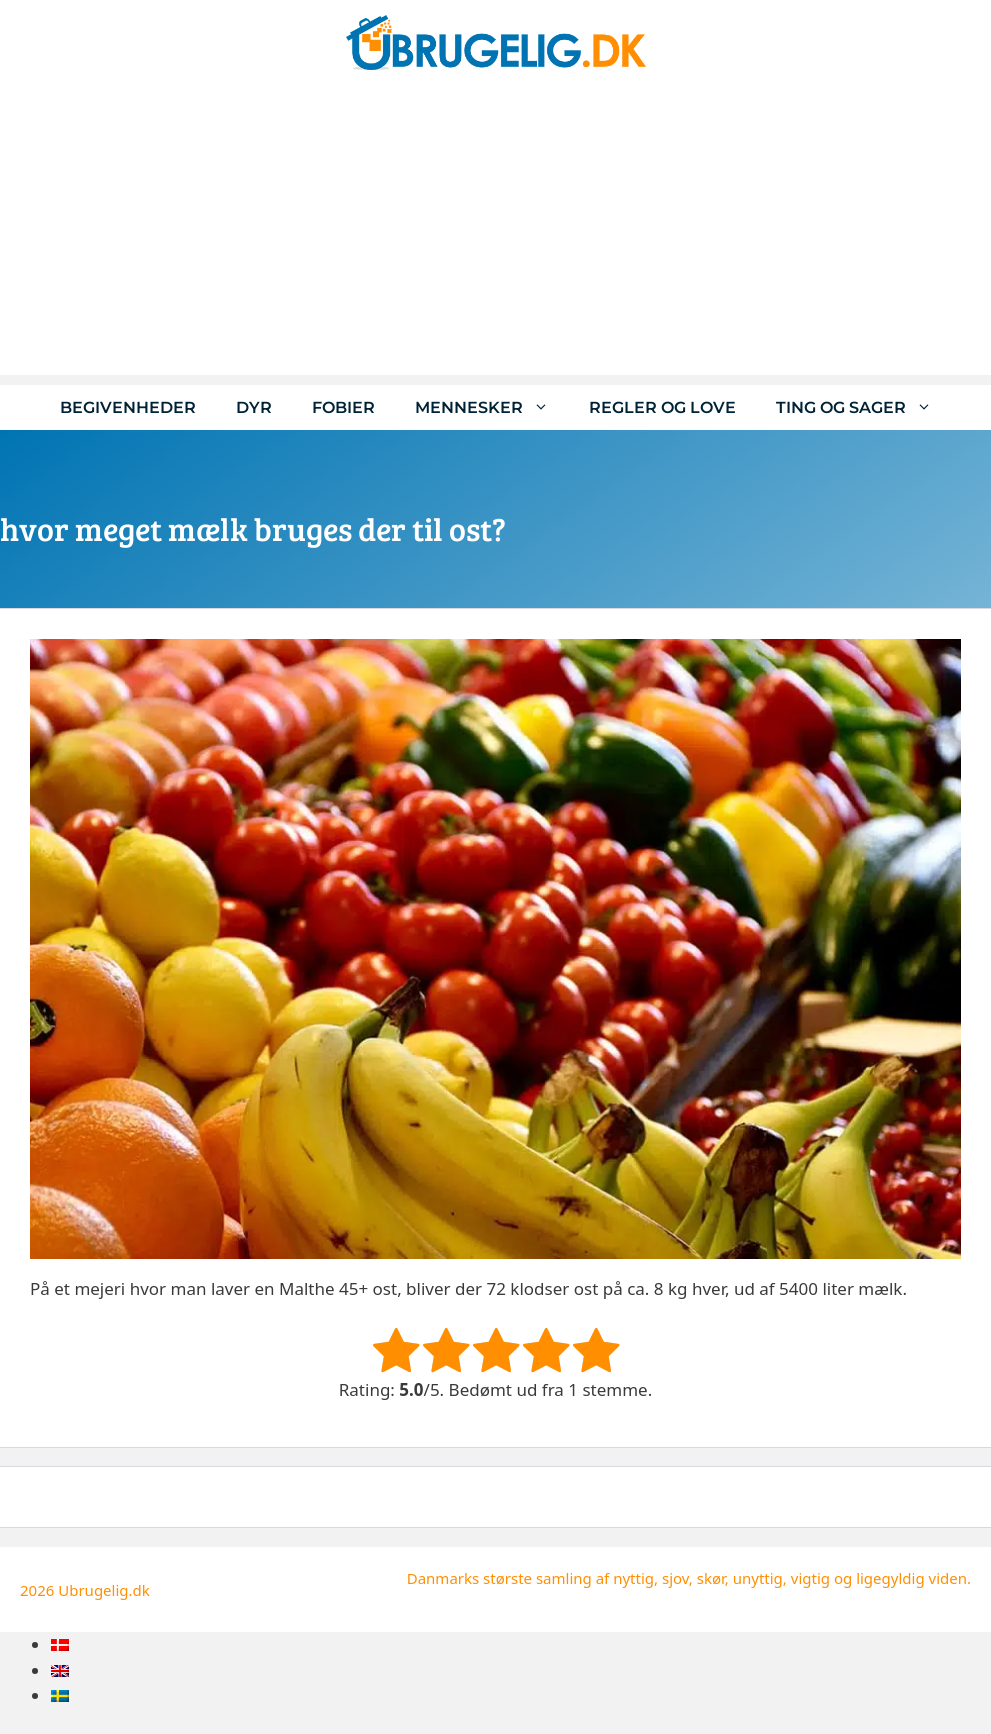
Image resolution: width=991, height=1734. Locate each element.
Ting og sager (864, 407)
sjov (675, 1578)
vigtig (810, 1578)
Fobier (343, 407)
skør (711, 1578)
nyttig (633, 1578)
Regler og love (662, 407)
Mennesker (492, 407)
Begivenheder (128, 407)
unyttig (758, 1578)
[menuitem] (60, 1644)
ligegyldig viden (911, 1578)
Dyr (254, 407)
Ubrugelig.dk (104, 1590)
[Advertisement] (495, 235)
